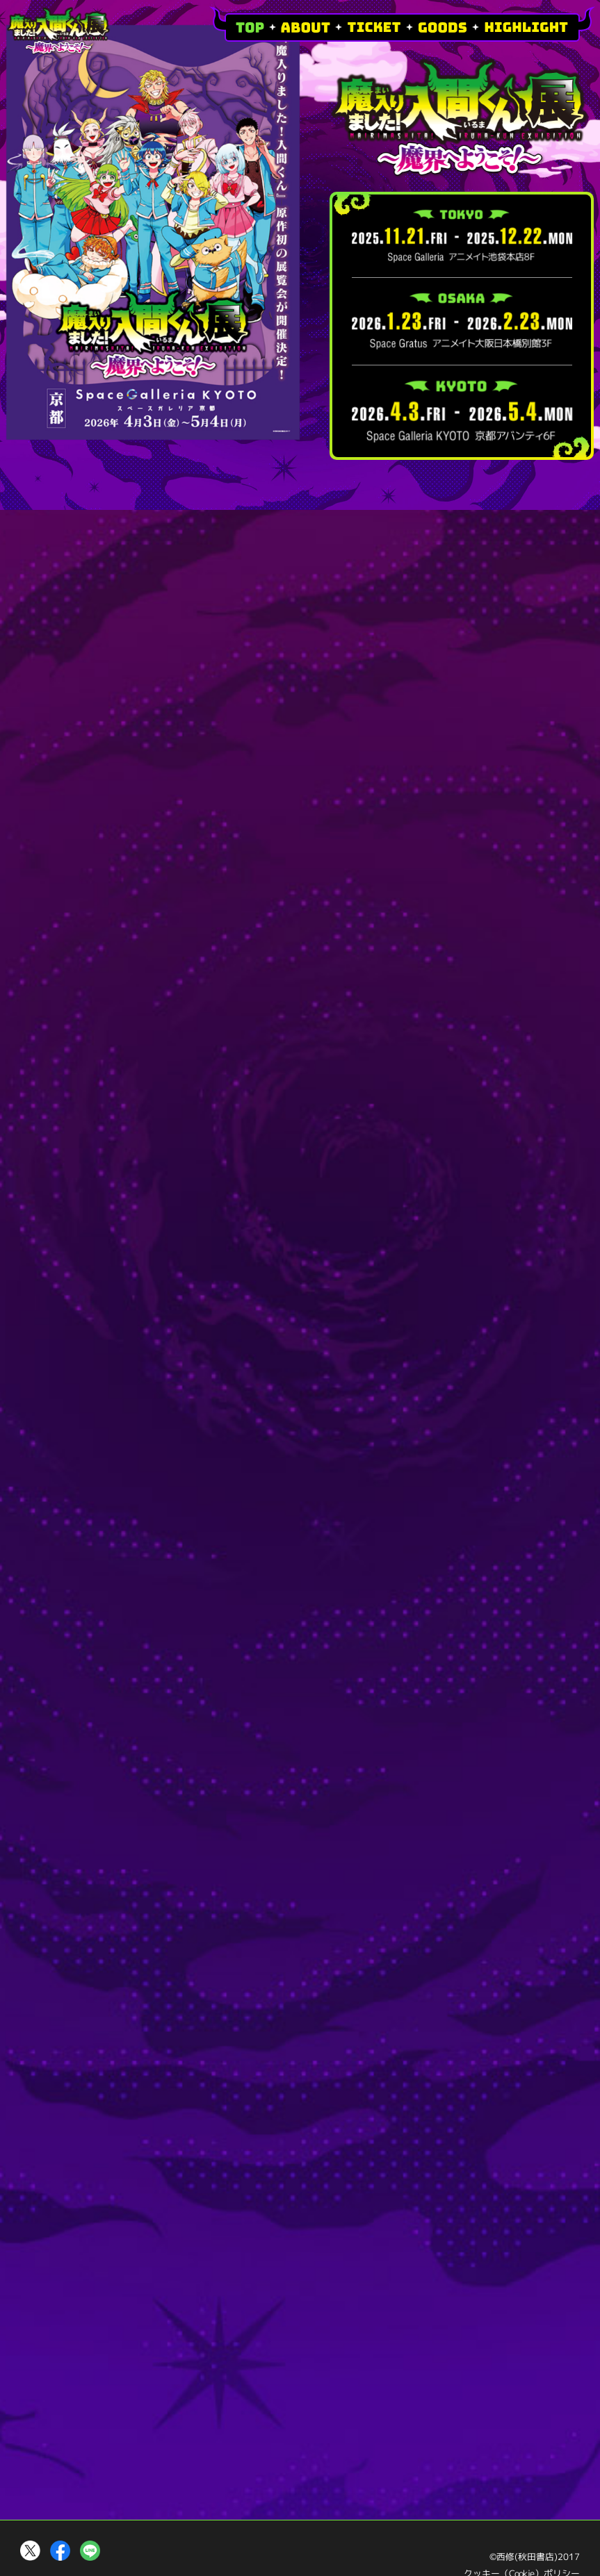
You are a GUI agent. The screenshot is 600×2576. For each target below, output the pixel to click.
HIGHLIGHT (526, 27)
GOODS (442, 27)
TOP (250, 27)
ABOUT (305, 27)
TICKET (374, 27)
